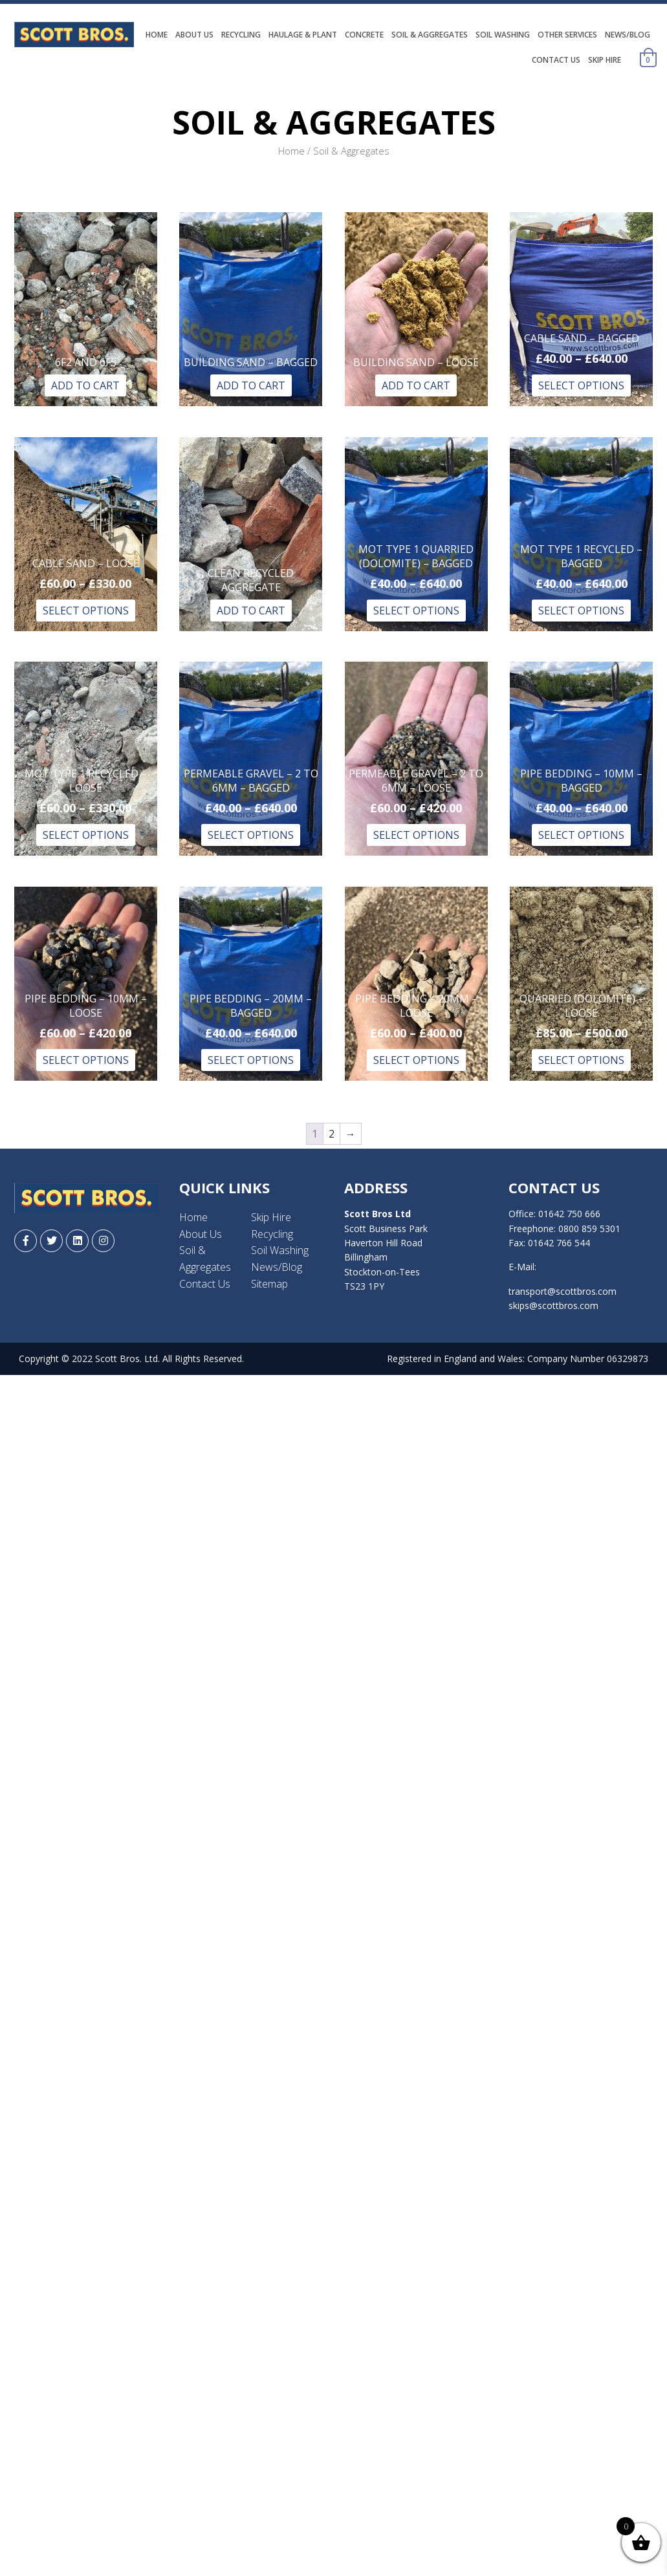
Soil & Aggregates (429, 34)
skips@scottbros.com (553, 1305)
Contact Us (556, 59)
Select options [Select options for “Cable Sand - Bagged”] (581, 385)
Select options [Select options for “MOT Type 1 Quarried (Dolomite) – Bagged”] (416, 610)
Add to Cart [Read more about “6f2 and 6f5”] (85, 385)
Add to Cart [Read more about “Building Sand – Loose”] (416, 385)
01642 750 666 (569, 1213)
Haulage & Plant (302, 34)
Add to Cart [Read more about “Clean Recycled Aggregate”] (251, 610)
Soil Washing (503, 34)
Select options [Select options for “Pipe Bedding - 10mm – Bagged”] (581, 835)
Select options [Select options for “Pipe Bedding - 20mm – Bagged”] (251, 1060)
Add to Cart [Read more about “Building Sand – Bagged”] (251, 385)
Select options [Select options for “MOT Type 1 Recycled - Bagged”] (581, 610)
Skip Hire (604, 59)
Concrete (364, 34)
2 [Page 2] (331, 1134)
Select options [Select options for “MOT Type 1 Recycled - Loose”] (86, 835)
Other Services (567, 34)
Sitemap (269, 1284)
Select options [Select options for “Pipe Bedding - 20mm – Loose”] (416, 1060)
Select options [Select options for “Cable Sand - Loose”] (86, 610)
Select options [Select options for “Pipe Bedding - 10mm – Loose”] (86, 1060)
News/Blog (627, 34)
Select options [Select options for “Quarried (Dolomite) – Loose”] (581, 1060)
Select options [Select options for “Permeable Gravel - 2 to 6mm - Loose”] (416, 835)
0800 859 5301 (589, 1228)
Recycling (241, 34)
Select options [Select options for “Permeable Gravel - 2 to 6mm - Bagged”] (251, 835)
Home (157, 34)
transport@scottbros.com (562, 1291)
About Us (194, 34)
